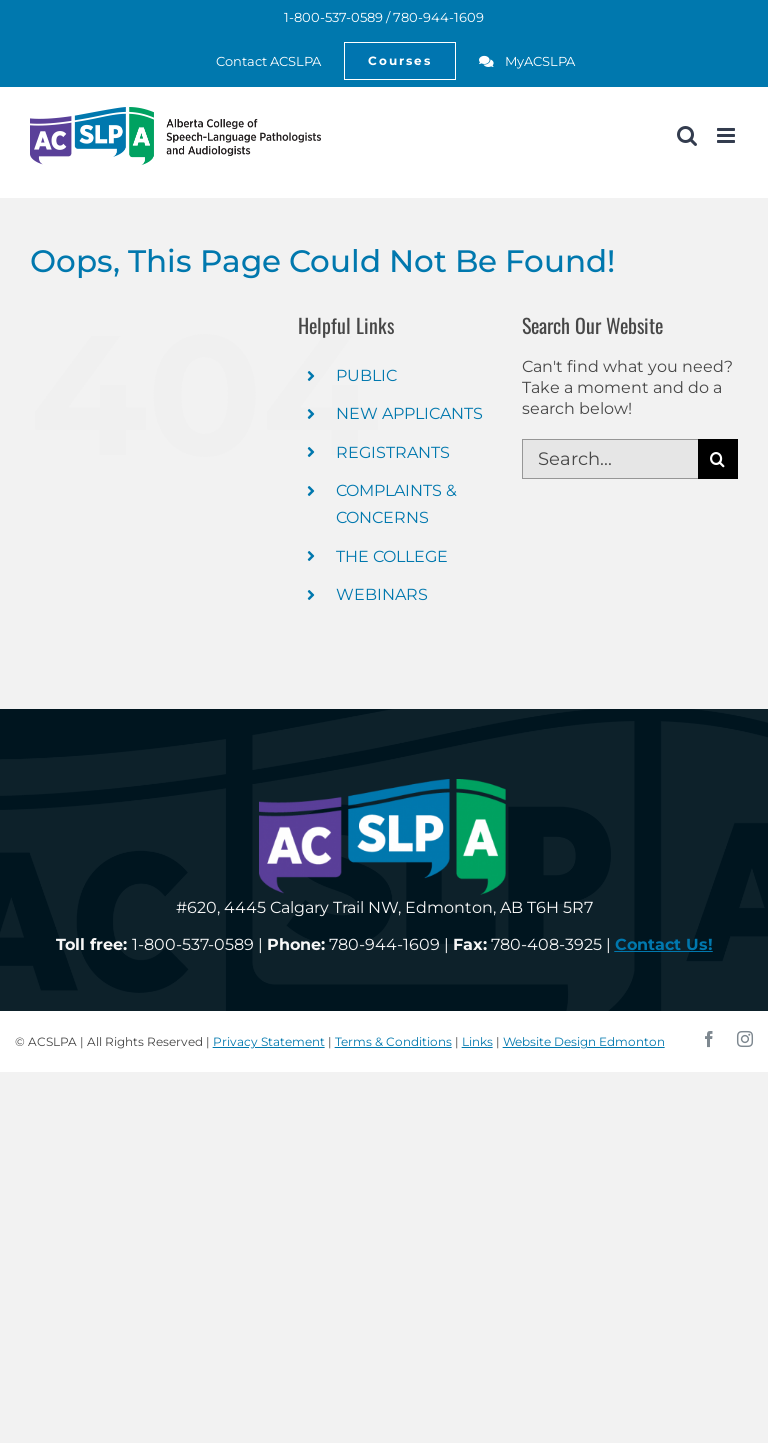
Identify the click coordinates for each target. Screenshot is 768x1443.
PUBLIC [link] (366, 375)
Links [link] (477, 1041)
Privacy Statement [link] (269, 1041)
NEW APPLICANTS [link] (409, 413)
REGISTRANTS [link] (393, 452)
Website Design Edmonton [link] (584, 1041)
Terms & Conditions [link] (393, 1041)
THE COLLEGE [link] (392, 556)
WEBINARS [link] (382, 594)
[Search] (718, 459)
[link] (257, 61)
